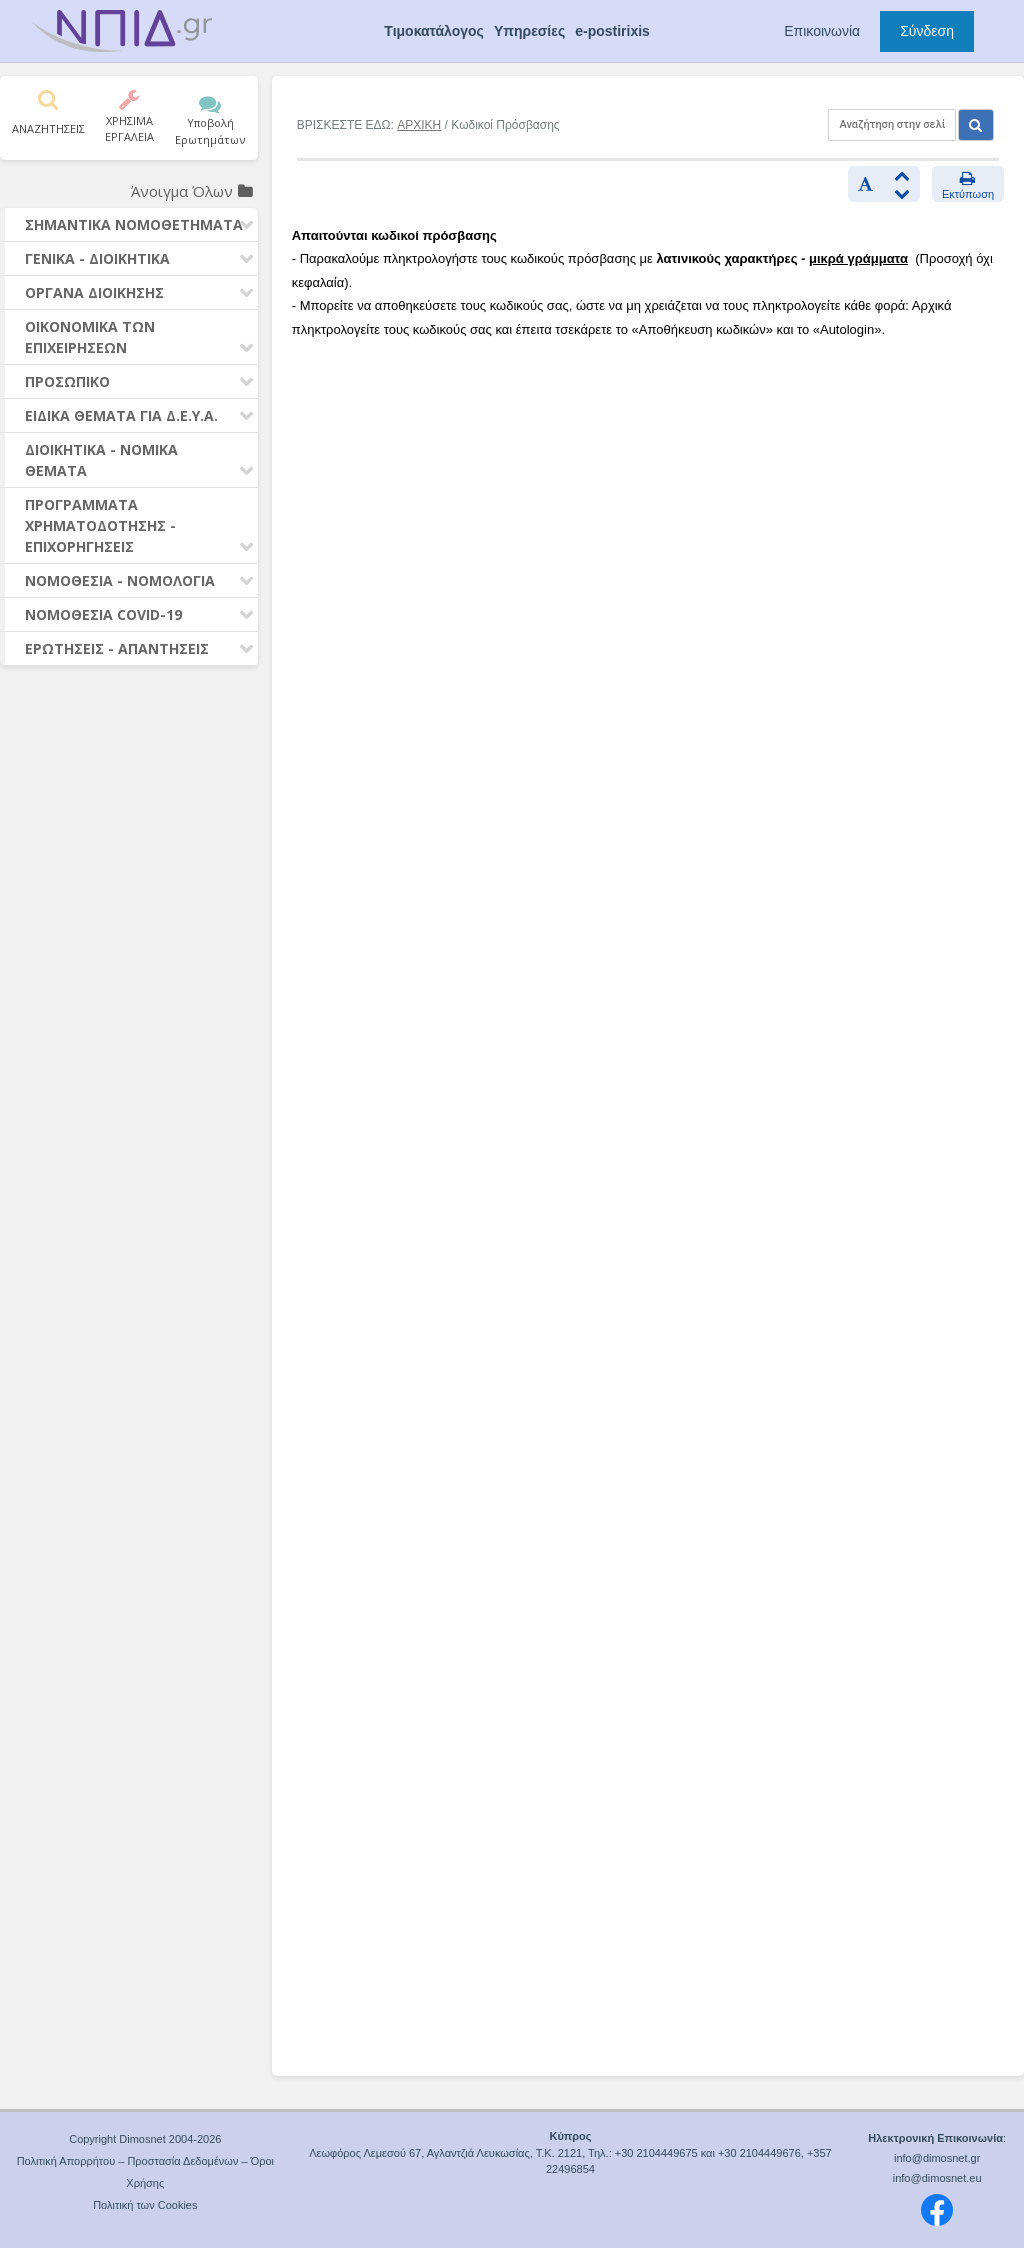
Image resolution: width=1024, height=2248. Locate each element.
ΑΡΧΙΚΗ (419, 125)
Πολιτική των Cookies (145, 2205)
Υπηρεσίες (529, 31)
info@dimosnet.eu (937, 2178)
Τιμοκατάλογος (434, 31)
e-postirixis (612, 31)
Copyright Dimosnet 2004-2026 (145, 2139)
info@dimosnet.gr (937, 2158)
